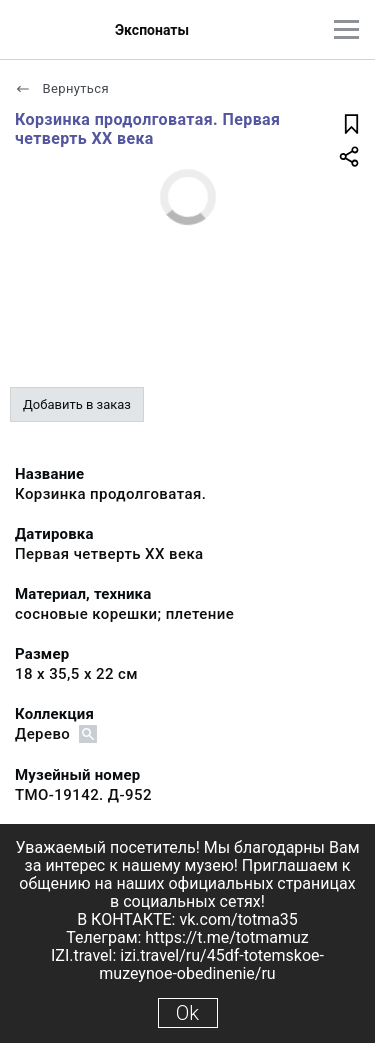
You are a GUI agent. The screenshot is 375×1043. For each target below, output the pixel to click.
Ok (187, 1013)
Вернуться (62, 88)
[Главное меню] (346, 29)
